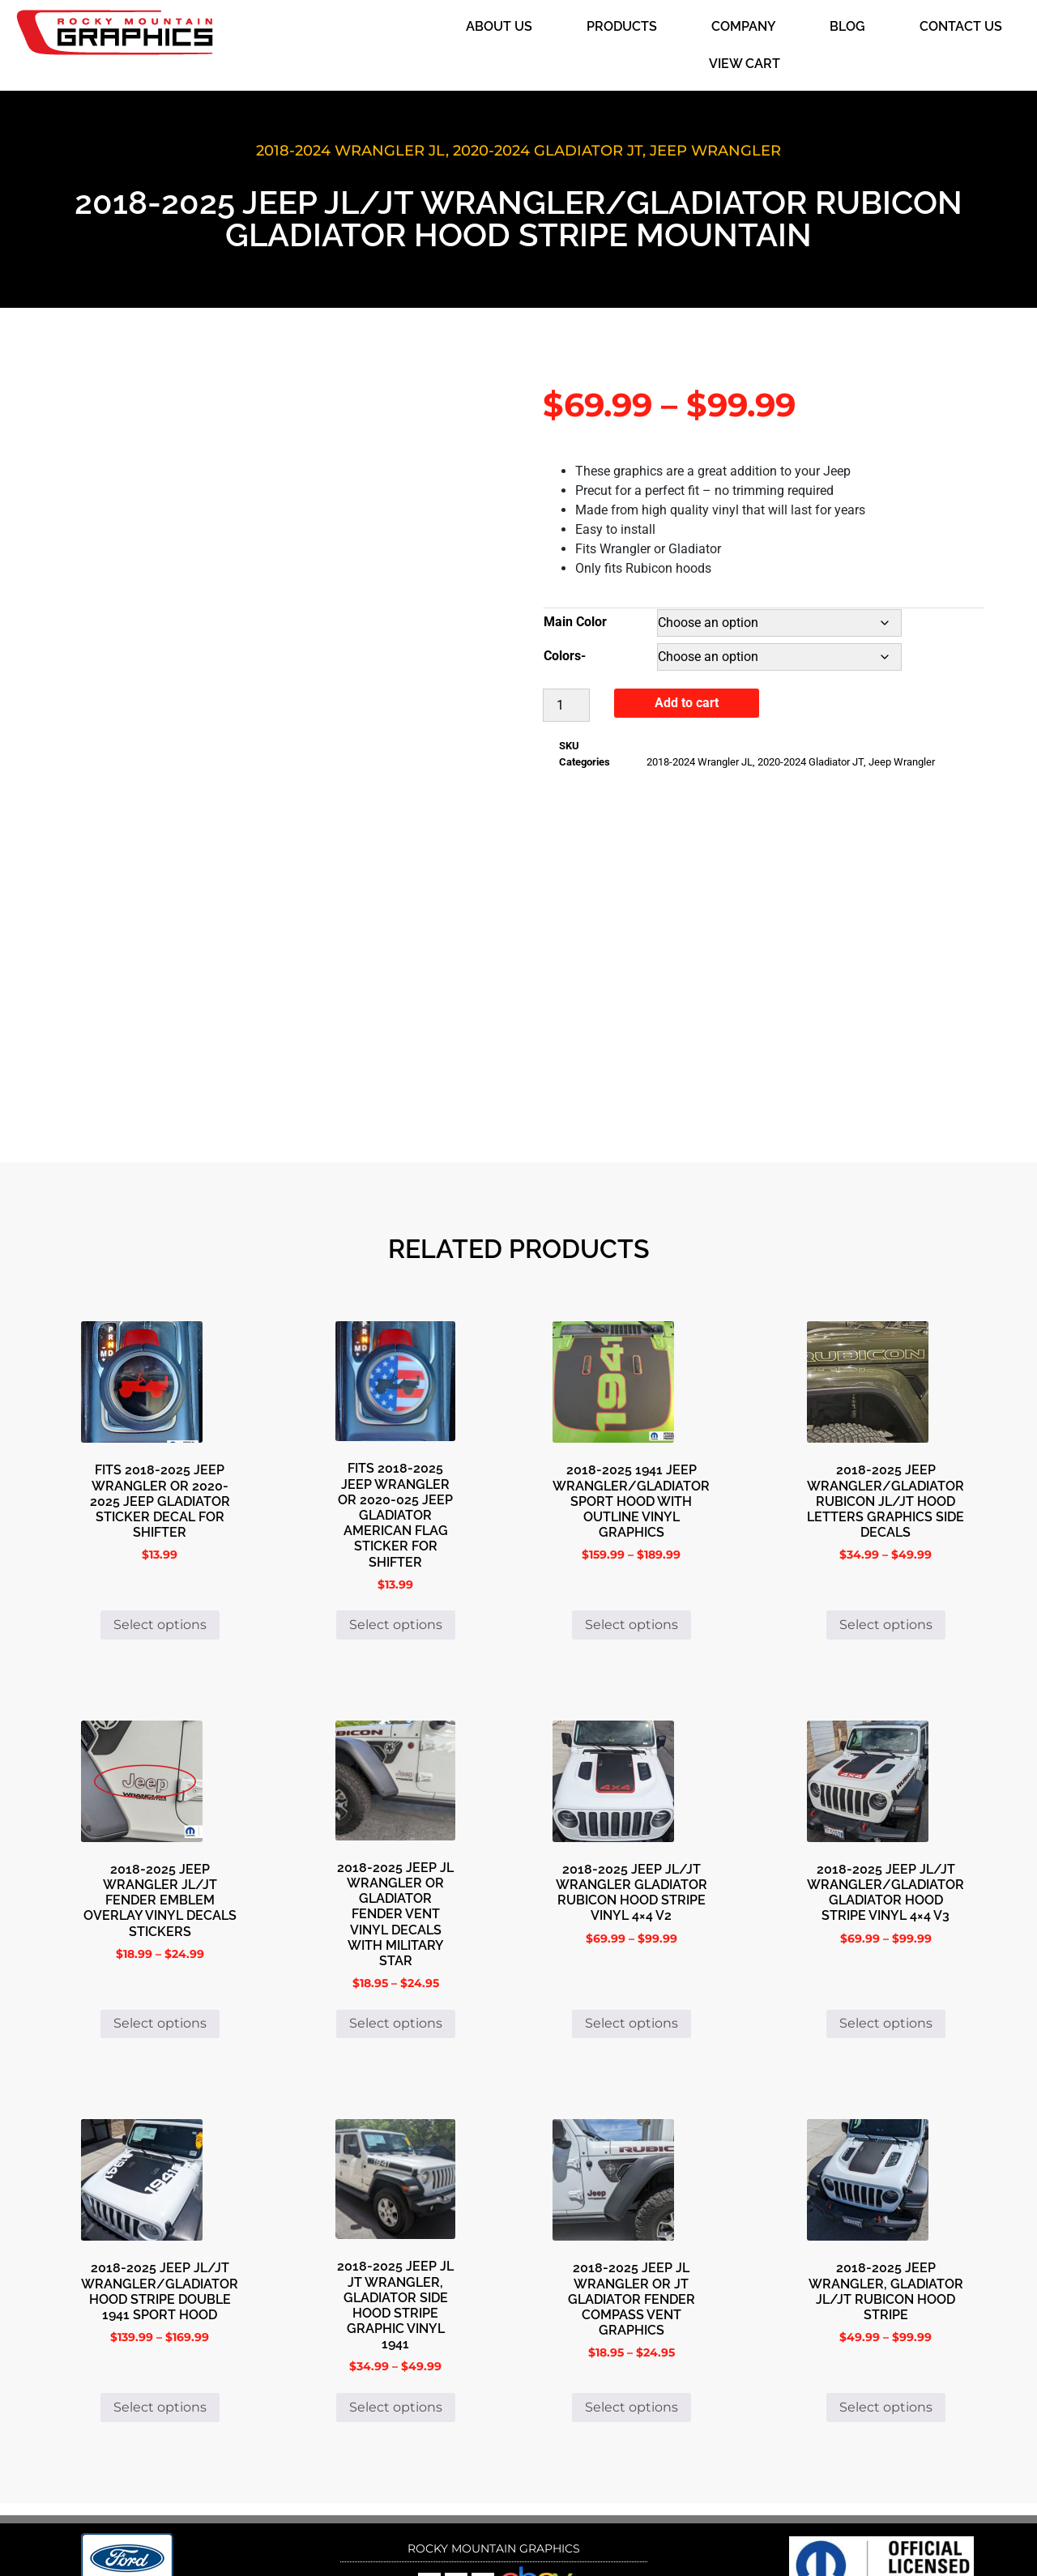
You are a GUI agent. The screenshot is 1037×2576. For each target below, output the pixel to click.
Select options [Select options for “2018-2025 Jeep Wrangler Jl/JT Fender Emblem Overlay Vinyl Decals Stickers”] (160, 1943)
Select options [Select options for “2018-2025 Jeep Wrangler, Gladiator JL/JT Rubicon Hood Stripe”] (885, 2326)
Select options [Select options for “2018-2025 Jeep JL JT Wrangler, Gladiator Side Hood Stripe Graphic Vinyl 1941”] (395, 2326)
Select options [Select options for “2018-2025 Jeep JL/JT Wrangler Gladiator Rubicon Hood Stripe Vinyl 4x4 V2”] (631, 1943)
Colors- (565, 655)
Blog (847, 26)
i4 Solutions (642, 2539)
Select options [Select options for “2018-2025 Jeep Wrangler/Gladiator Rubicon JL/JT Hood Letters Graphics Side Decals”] (885, 1543)
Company (743, 26)
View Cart (744, 63)
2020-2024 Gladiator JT (547, 151)
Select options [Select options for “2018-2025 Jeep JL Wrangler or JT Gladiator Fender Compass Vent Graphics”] (631, 2326)
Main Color (575, 621)
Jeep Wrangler (715, 151)
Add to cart (687, 702)
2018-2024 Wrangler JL (351, 151)
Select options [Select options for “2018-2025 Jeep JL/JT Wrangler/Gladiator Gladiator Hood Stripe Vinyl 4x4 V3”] (885, 1943)
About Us (499, 26)
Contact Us (961, 26)
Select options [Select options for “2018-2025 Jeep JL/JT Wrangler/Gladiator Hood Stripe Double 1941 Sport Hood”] (160, 2326)
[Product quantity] (566, 705)
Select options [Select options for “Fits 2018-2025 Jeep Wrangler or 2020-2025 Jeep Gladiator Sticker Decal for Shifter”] (160, 1543)
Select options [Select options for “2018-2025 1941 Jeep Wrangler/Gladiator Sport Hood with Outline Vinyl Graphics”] (631, 1543)
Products (622, 26)
